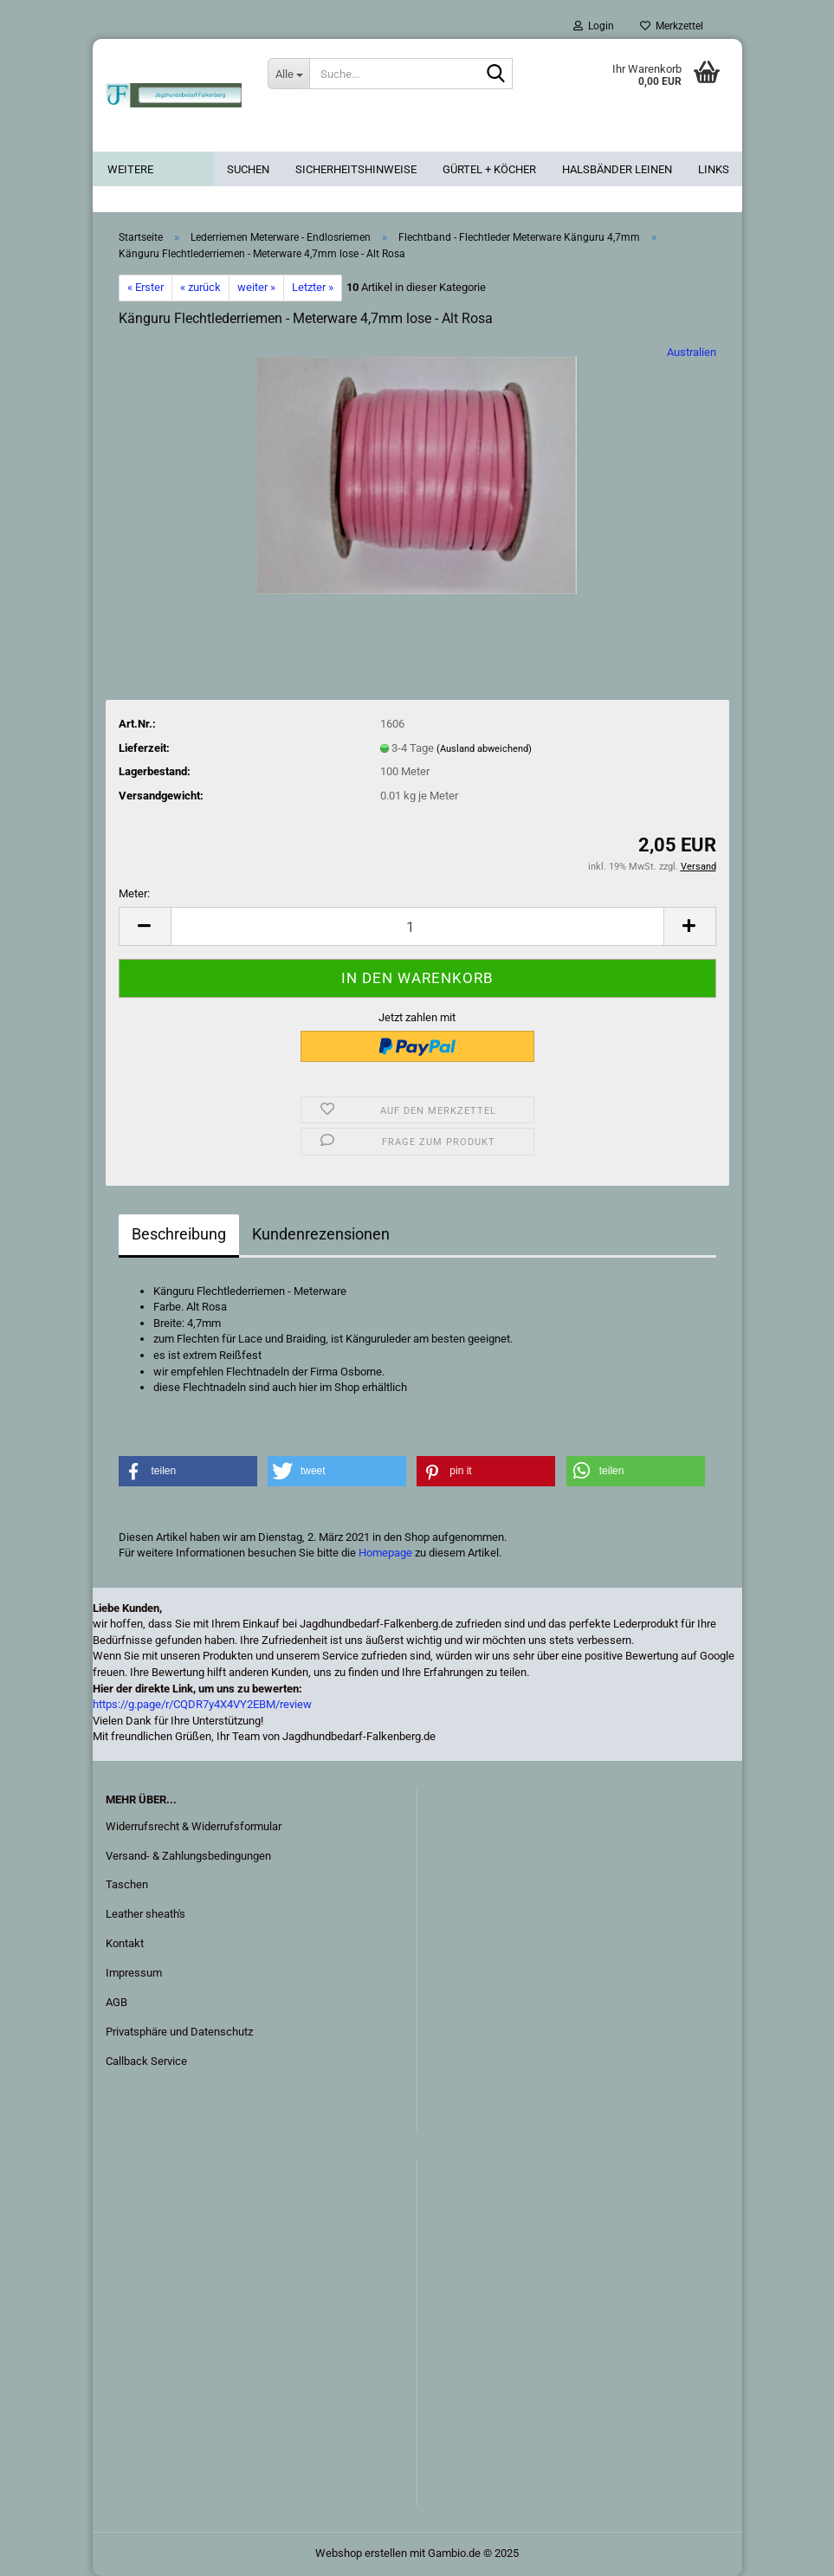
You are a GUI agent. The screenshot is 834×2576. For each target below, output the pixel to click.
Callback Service (146, 2061)
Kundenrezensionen (321, 1234)
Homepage (385, 1552)
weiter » (256, 287)
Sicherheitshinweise (356, 169)
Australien (691, 352)
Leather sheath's (145, 1913)
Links (713, 169)
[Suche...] (288, 73)
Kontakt (125, 1943)
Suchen (248, 169)
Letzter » (312, 287)
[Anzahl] (417, 926)
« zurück (200, 287)
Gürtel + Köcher (489, 169)
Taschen (127, 1884)
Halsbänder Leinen (617, 169)
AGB (116, 2002)
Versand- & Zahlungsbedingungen (188, 1855)
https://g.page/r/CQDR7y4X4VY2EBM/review (202, 1704)
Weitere (130, 169)
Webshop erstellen (361, 2553)
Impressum (134, 1972)
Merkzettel (671, 26)
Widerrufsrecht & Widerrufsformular (193, 1826)
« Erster (145, 287)
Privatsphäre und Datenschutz (179, 2031)
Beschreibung (179, 1234)
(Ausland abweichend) (484, 748)
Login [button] (593, 26)
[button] (145, 926)
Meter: (134, 893)
